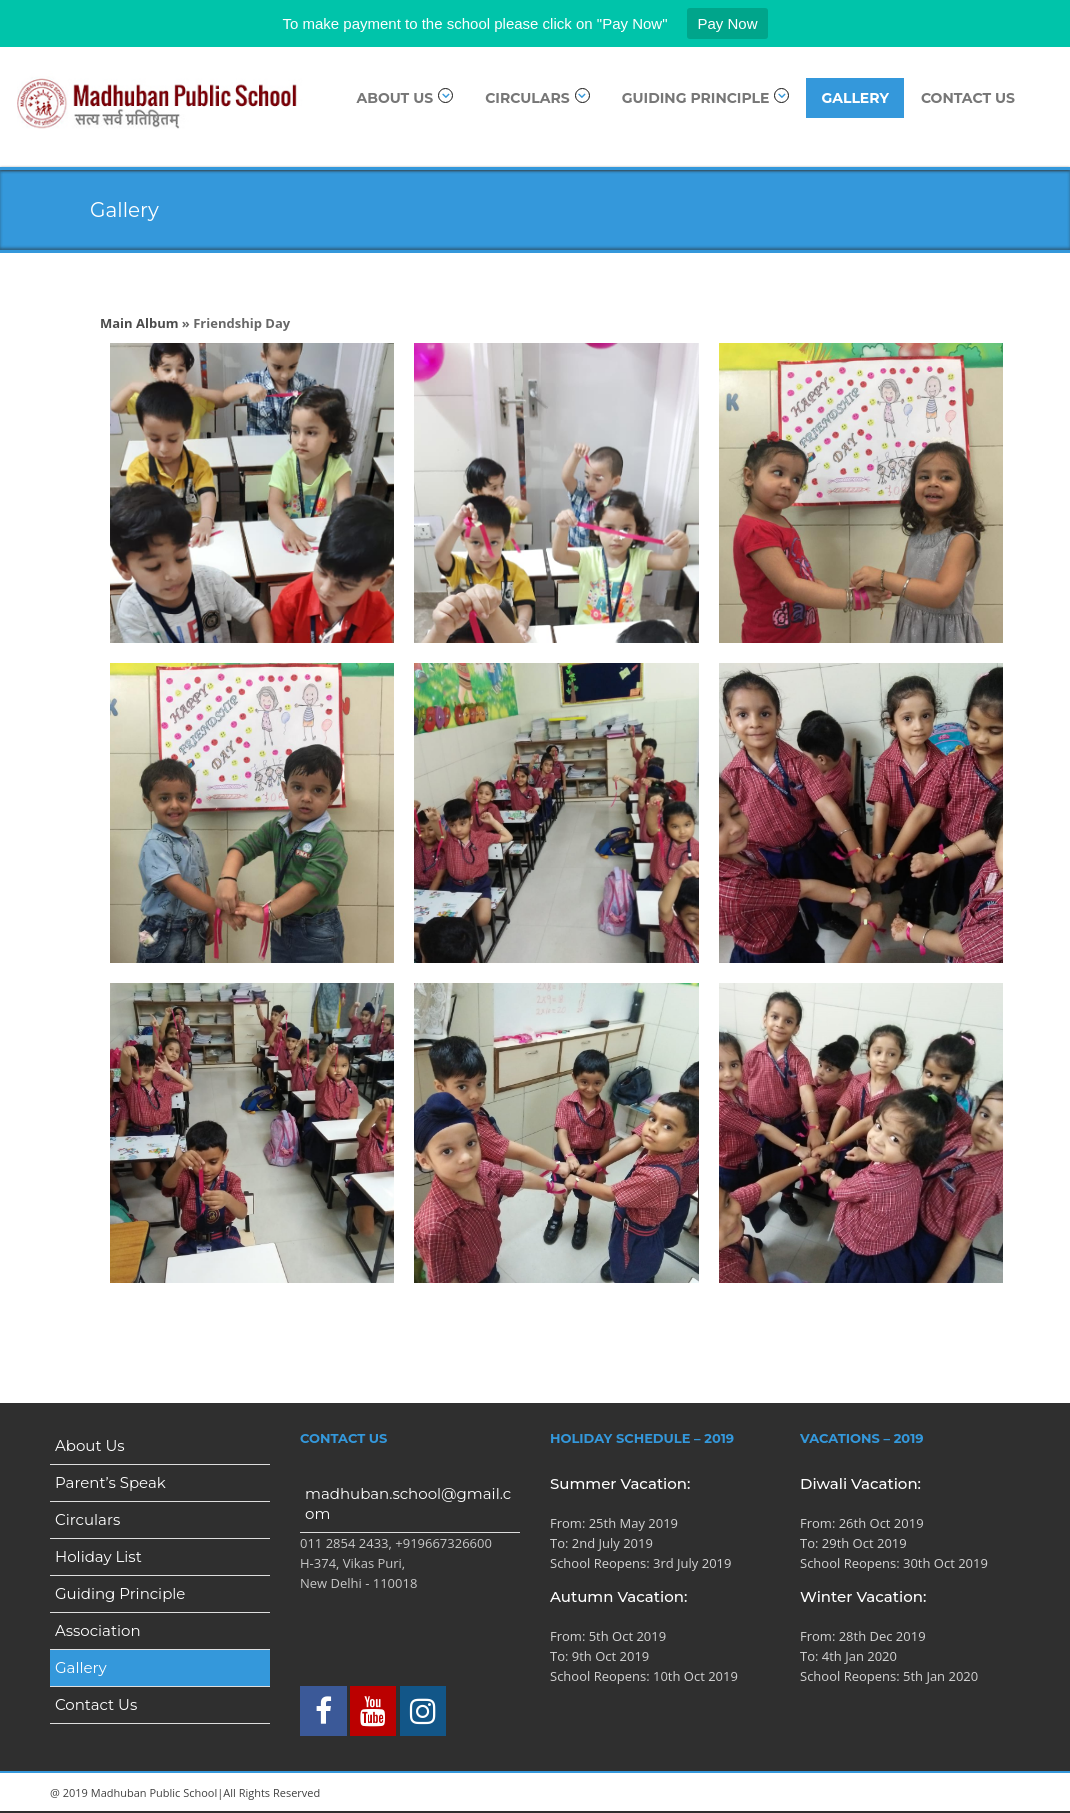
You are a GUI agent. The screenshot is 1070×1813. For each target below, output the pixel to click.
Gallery (854, 98)
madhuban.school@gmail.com (408, 1503)
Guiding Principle (706, 97)
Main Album (139, 323)
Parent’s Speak (110, 1482)
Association (98, 1630)
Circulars (537, 97)
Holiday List (98, 1556)
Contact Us (968, 98)
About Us (405, 97)
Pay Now (727, 23)
